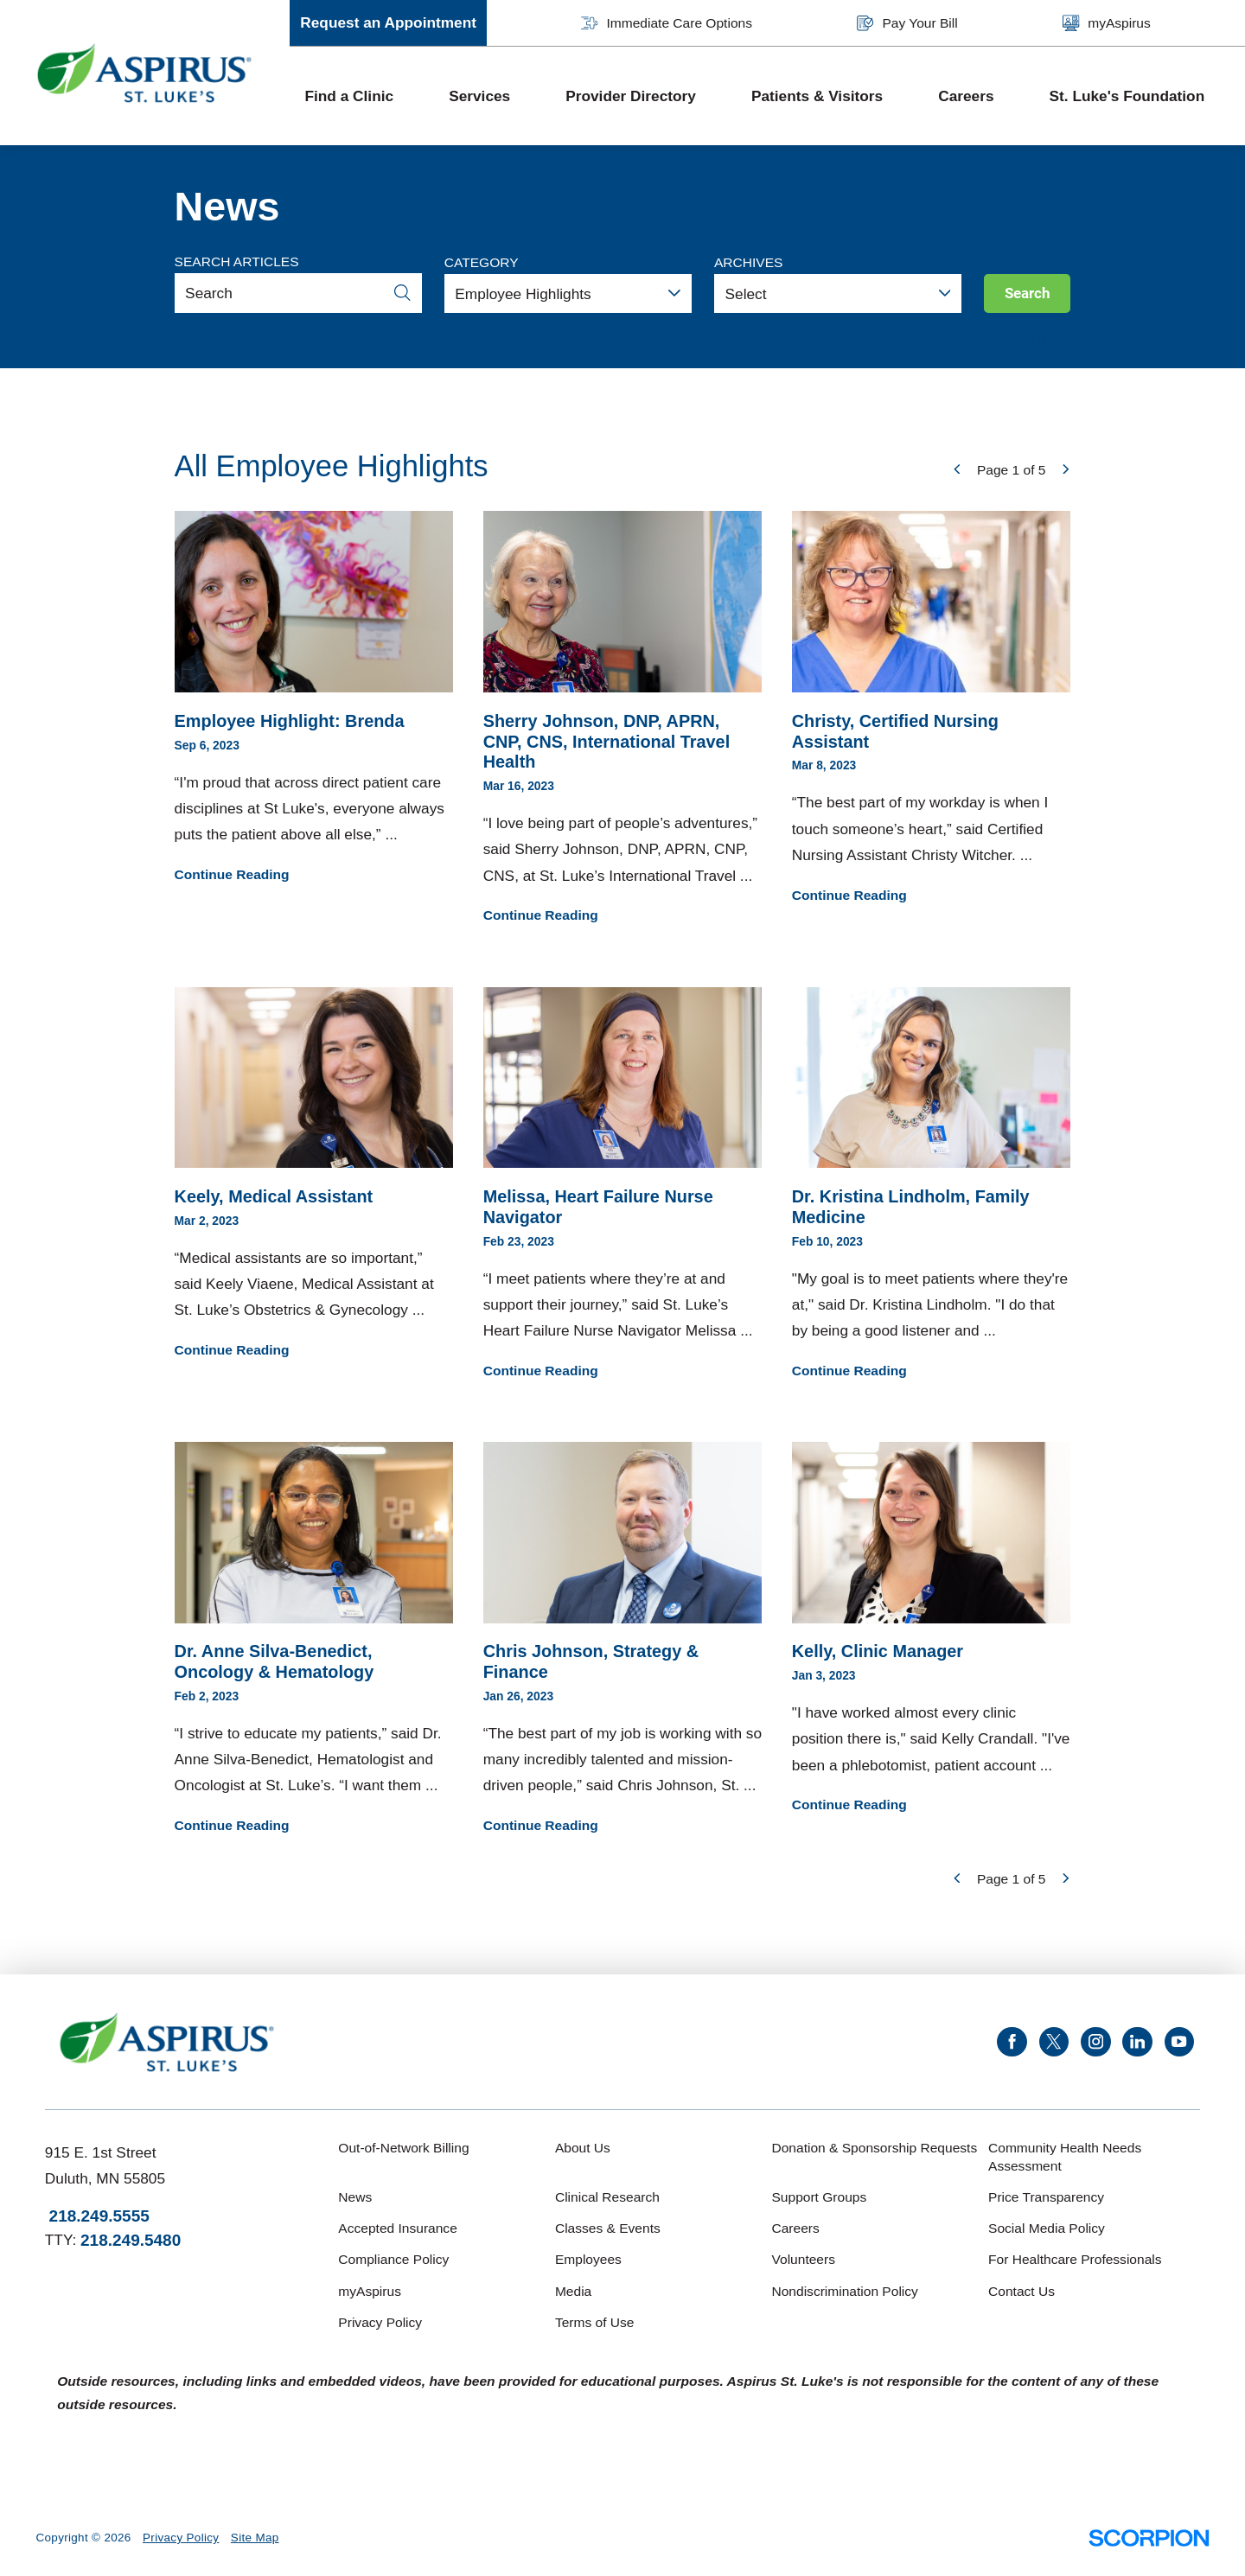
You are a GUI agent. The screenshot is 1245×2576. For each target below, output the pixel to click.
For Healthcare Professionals (1074, 2259)
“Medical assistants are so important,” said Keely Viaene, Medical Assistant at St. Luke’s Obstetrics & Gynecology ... (314, 1174)
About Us (582, 2147)
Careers (965, 96)
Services (479, 96)
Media (573, 2291)
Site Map (255, 2537)
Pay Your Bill (907, 23)
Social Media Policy (1046, 2228)
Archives (748, 262)
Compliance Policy (393, 2259)
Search (1027, 293)
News (355, 2197)
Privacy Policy (380, 2322)
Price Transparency (1046, 2197)
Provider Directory (630, 96)
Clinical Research (607, 2197)
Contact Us (1021, 2291)
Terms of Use (595, 2322)
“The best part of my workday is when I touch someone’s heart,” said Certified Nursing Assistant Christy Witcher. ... (931, 708)
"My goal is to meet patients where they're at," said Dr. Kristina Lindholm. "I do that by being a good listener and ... (931, 1184)
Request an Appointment (388, 22)
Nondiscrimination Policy (844, 2291)
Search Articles (237, 261)
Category (481, 262)
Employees (588, 2259)
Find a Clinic (348, 96)
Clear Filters (1032, 338)
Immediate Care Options (666, 23)
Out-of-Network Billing (403, 2147)
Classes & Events (608, 2228)
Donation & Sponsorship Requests (874, 2147)
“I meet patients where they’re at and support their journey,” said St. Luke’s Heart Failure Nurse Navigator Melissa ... (623, 1184)
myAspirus (1107, 23)
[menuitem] (362, 96)
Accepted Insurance (397, 2228)
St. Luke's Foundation (1127, 96)
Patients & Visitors (817, 96)
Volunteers (802, 2259)
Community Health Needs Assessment (1064, 2156)
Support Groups (818, 2197)
